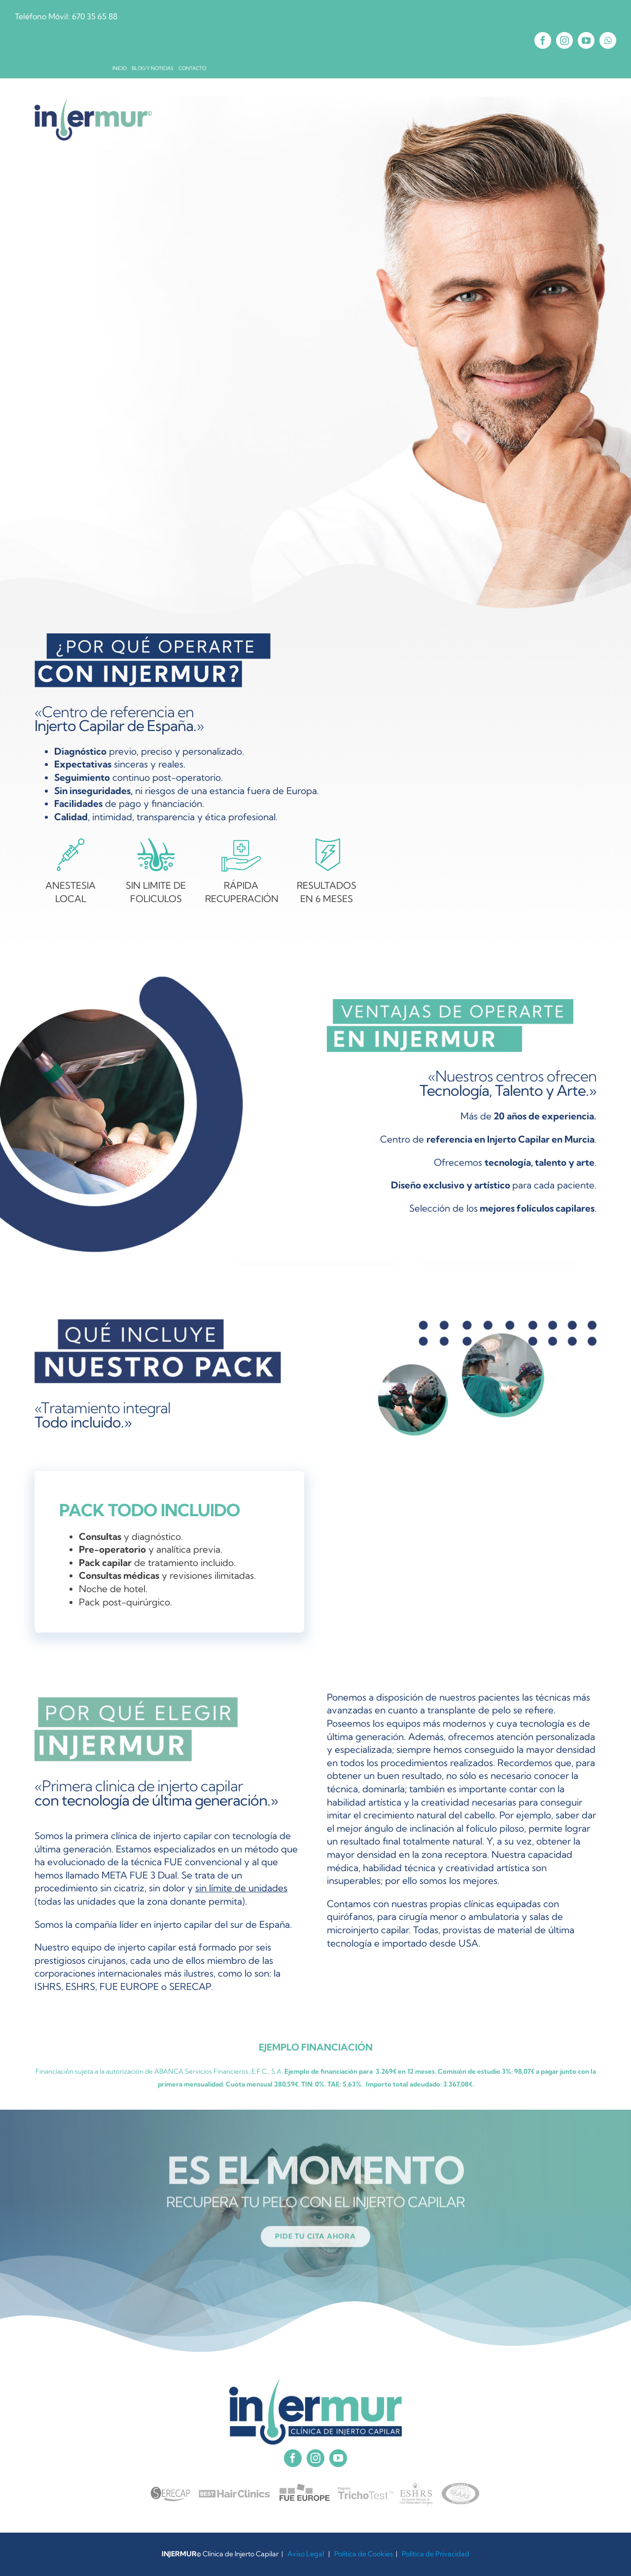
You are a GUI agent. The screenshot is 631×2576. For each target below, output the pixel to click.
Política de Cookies (363, 2553)
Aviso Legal (305, 2553)
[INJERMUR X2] (94, 102)
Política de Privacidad (435, 2553)
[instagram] (564, 40)
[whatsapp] (607, 40)
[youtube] (586, 40)
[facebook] (542, 40)
